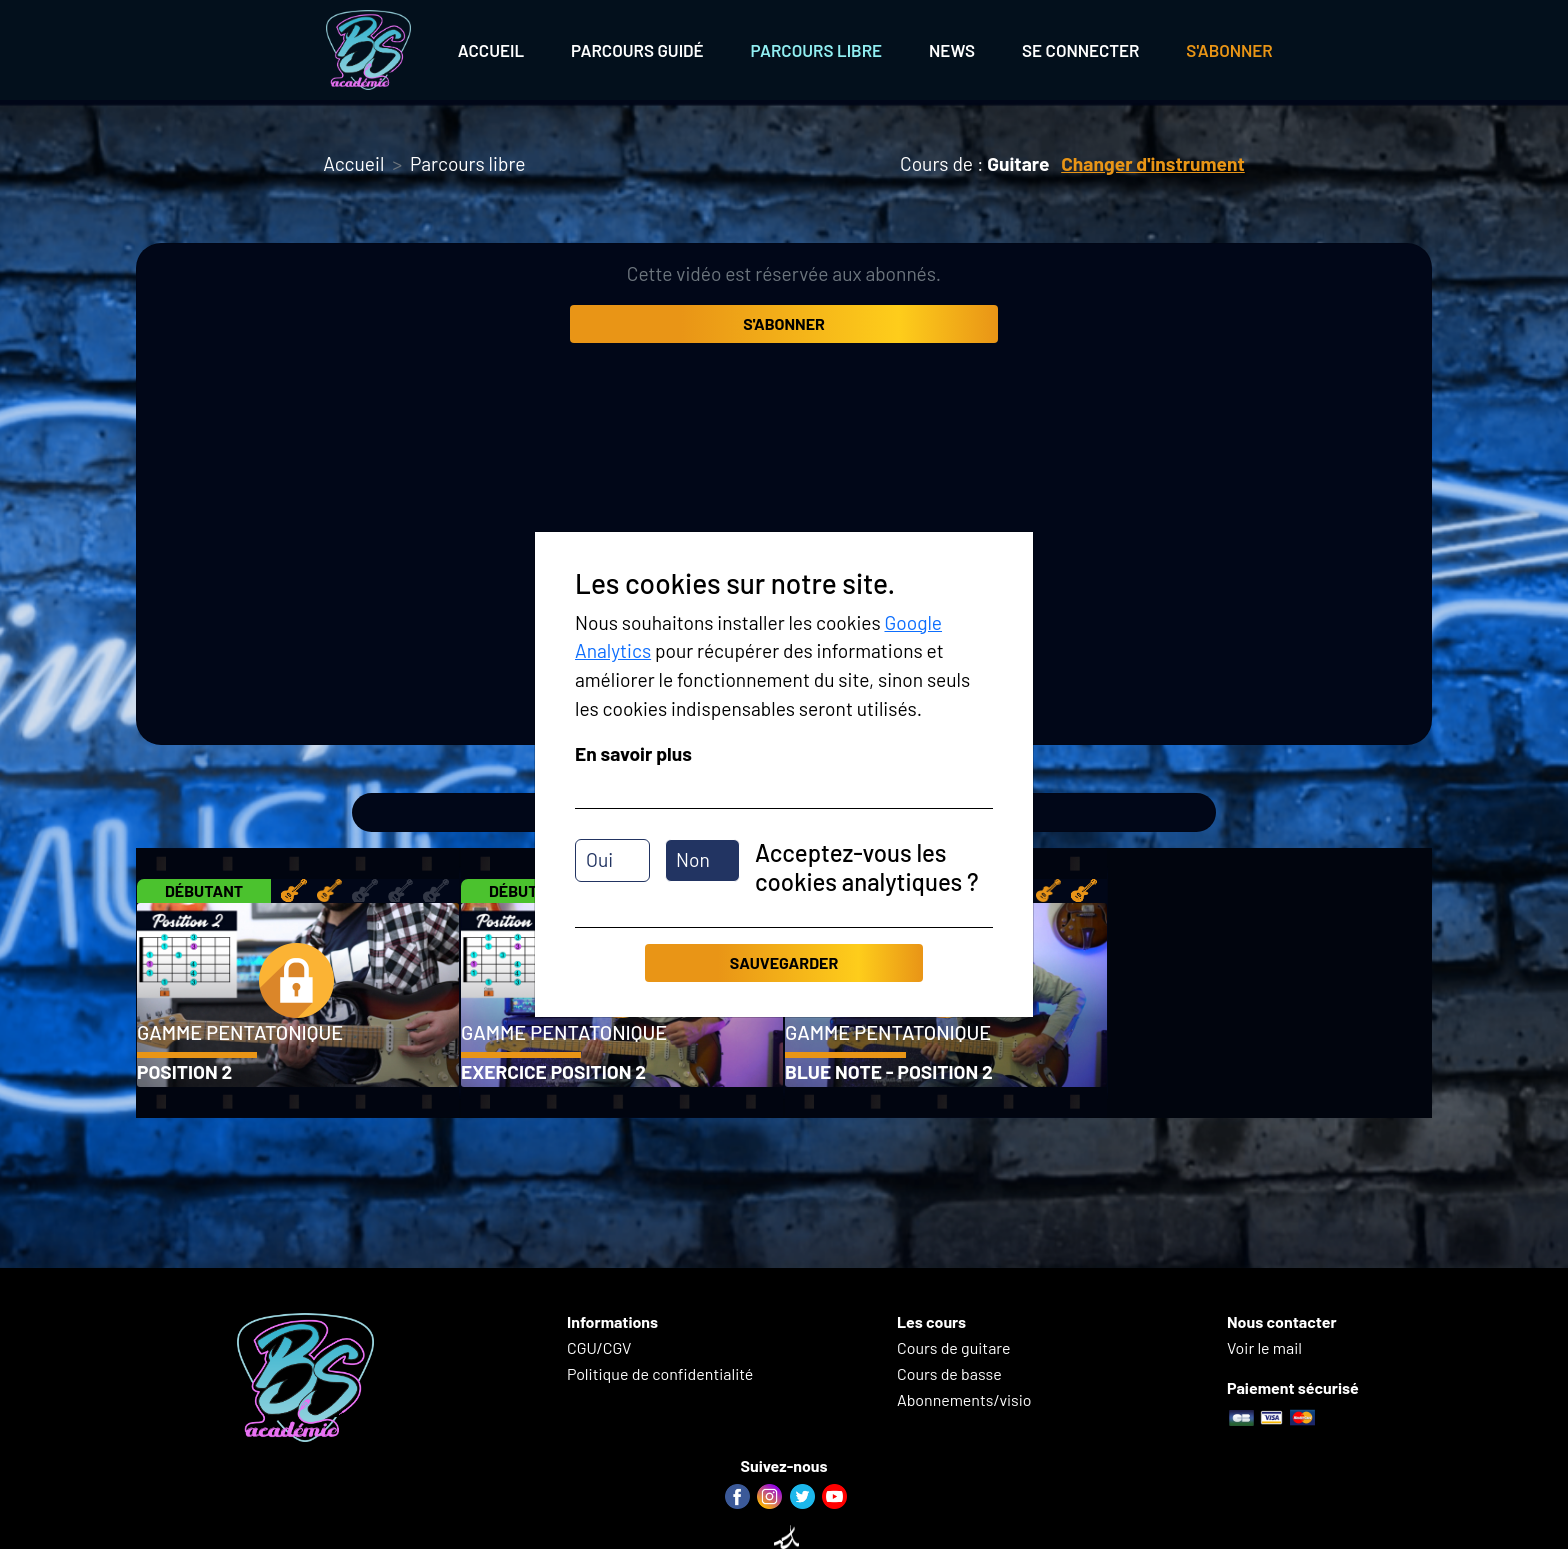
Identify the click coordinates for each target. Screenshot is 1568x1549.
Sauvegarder (784, 962)
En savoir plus (633, 753)
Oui (599, 859)
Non (693, 859)
